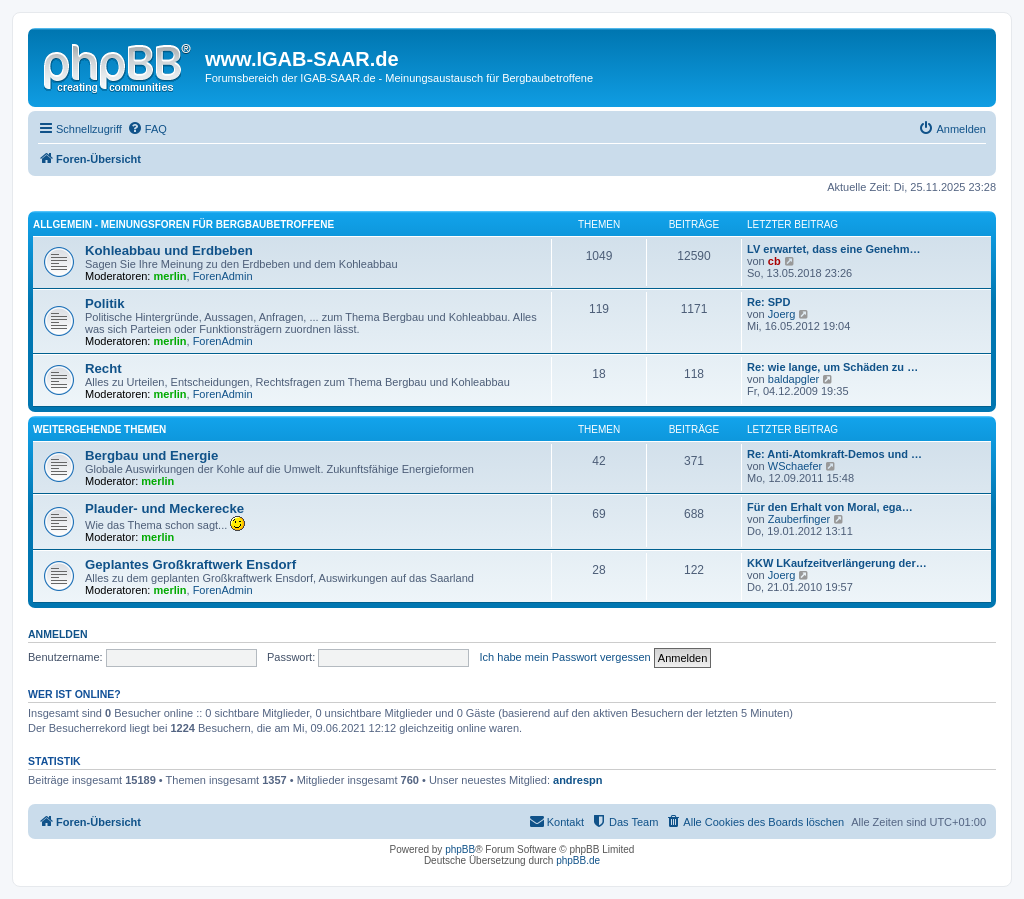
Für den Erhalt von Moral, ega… (830, 507)
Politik (105, 303)
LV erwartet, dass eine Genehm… (833, 249)
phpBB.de (578, 860)
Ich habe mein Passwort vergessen (565, 657)
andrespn (578, 780)
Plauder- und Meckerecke (164, 508)
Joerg (782, 314)
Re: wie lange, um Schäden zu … (832, 367)
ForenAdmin (223, 276)
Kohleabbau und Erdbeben (169, 250)
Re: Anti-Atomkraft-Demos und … (834, 454)
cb (774, 261)
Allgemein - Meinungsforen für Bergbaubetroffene (183, 224)
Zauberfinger (799, 519)
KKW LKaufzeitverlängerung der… (837, 563)
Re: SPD (768, 302)
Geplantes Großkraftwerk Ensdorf (190, 564)
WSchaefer (795, 466)
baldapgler (793, 379)
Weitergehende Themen (99, 429)
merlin (170, 276)
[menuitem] (147, 129)
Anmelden (58, 634)
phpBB (460, 849)
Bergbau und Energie (151, 455)
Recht (103, 368)
